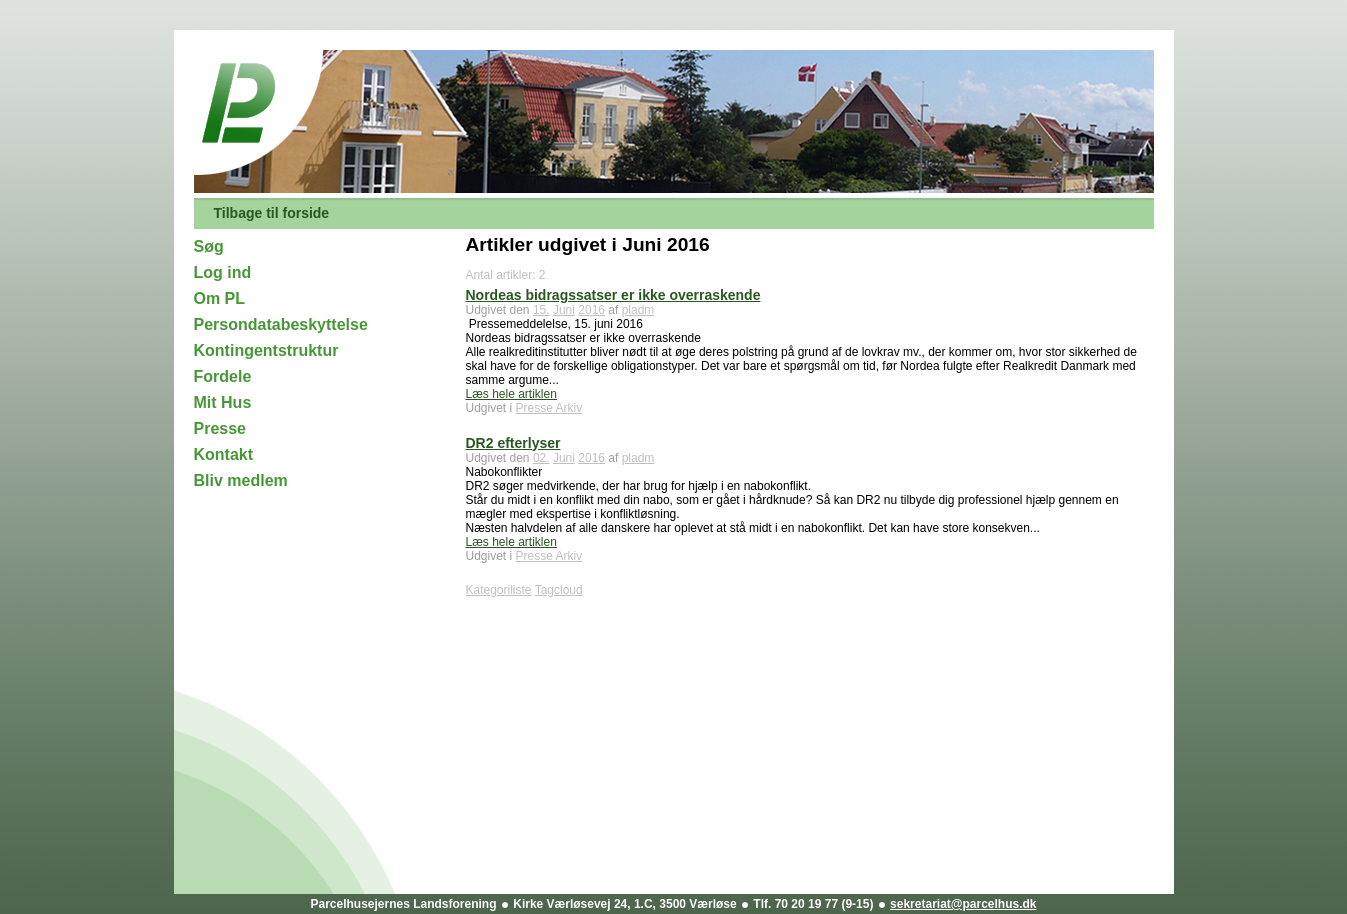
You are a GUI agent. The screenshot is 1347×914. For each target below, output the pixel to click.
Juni (564, 310)
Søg (209, 246)
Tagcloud (559, 590)
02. (541, 458)
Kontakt (224, 454)
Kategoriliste (499, 590)
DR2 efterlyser (513, 443)
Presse (220, 428)
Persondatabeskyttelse (281, 324)
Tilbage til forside (272, 213)
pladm (638, 310)
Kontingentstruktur (266, 350)
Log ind (223, 272)
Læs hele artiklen (511, 394)
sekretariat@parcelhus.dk (963, 904)
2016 (591, 310)
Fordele (223, 376)
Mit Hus (223, 402)
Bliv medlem (241, 480)
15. (541, 310)
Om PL (220, 298)
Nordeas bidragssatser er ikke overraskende (613, 295)
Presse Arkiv (549, 408)
